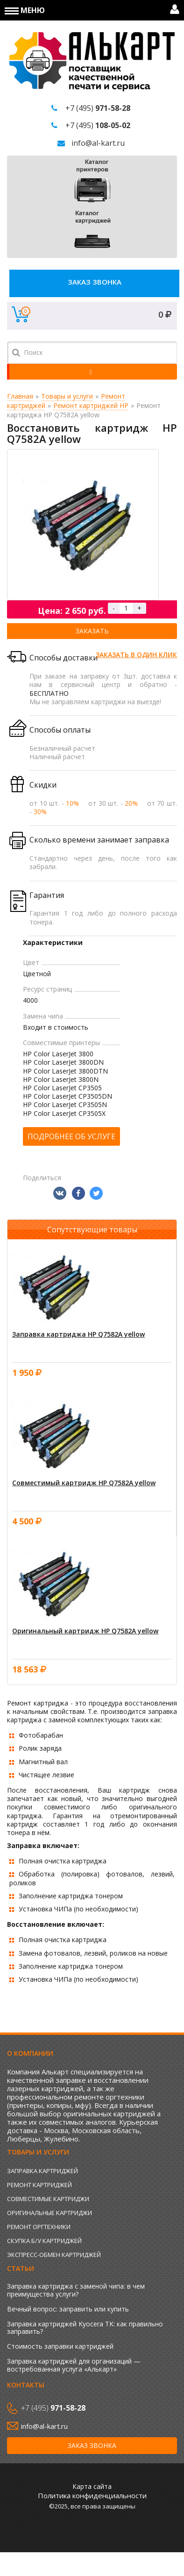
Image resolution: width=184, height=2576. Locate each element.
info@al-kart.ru (98, 143)
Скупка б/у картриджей (44, 2240)
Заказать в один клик (136, 654)
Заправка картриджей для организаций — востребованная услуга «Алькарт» (74, 2365)
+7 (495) (97, 108)
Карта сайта (92, 2486)
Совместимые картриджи (48, 2199)
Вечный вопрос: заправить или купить (68, 2308)
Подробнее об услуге (71, 1136)
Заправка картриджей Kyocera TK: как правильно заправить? (85, 2327)
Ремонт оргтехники (39, 2227)
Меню (25, 10)
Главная (20, 396)
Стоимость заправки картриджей (60, 2346)
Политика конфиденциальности (92, 2495)
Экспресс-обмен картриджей (54, 2254)
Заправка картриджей (42, 2171)
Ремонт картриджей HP (90, 405)
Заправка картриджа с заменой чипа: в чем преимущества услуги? (76, 2290)
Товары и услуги (67, 396)
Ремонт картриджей (39, 2185)
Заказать (92, 630)
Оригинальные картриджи (49, 2213)
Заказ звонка (94, 281)
